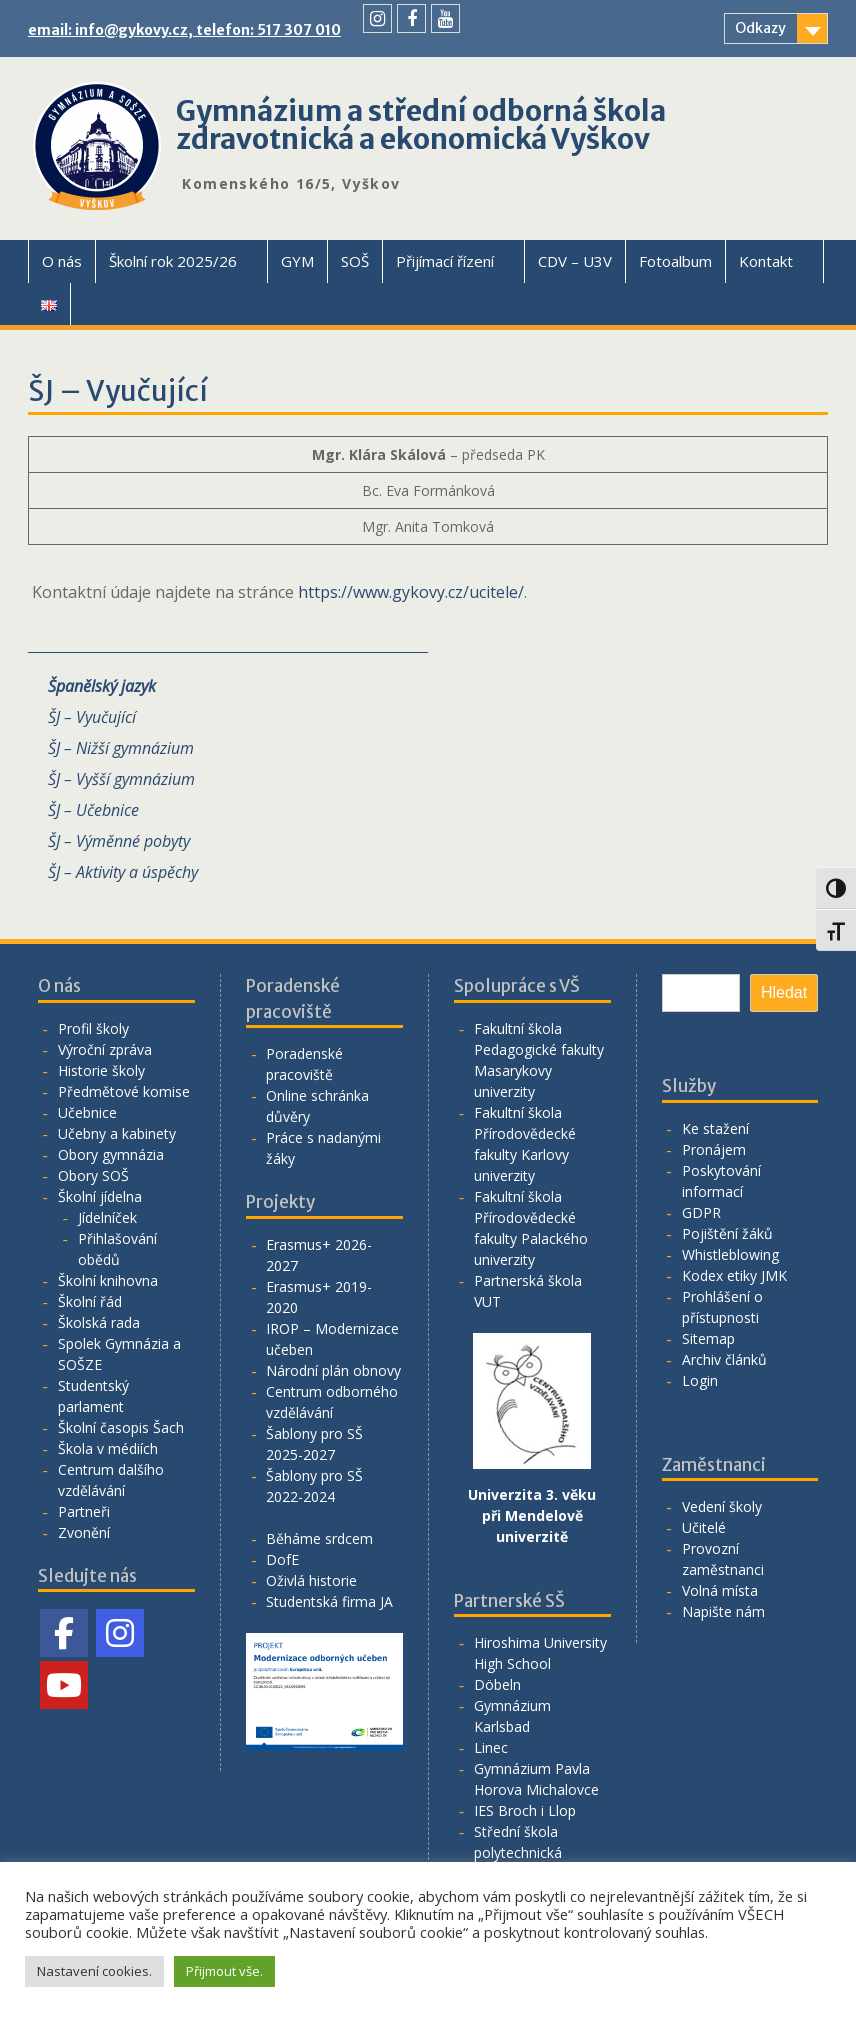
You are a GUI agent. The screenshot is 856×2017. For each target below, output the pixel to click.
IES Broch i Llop (525, 1810)
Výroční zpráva (105, 1049)
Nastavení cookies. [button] (94, 1971)
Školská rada (99, 1322)
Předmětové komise (124, 1091)
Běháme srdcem (319, 1538)
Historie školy (101, 1070)
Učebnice (87, 1112)
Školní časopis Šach (121, 1427)
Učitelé (704, 1527)
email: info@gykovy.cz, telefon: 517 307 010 (184, 30)
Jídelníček (107, 1217)
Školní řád (90, 1301)
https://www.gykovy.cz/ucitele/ (411, 592)
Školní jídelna (100, 1196)
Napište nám (723, 1611)
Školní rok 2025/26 (173, 261)
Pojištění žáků (727, 1233)
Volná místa (720, 1590)
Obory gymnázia (111, 1154)
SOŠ (355, 261)
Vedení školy (722, 1506)
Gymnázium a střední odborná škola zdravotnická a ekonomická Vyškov (421, 125)
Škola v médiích (108, 1448)
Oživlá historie (311, 1580)
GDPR (701, 1212)
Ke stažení (715, 1128)
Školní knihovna (108, 1280)
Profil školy (93, 1028)
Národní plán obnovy (333, 1370)
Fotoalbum (675, 261)
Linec (491, 1747)
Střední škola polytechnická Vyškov (518, 1852)
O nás (62, 261)
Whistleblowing (730, 1254)
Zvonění (84, 1532)
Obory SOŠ (93, 1175)
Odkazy (760, 28)
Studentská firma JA (329, 1601)
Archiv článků (724, 1359)
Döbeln (497, 1684)
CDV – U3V (575, 261)
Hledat (784, 992)
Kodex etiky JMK (734, 1275)
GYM (297, 261)
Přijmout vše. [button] (224, 1971)
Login (700, 1380)
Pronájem (714, 1149)
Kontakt (766, 261)
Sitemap (708, 1338)
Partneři (84, 1511)
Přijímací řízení (445, 261)
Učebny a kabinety (117, 1133)
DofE (282, 1559)
